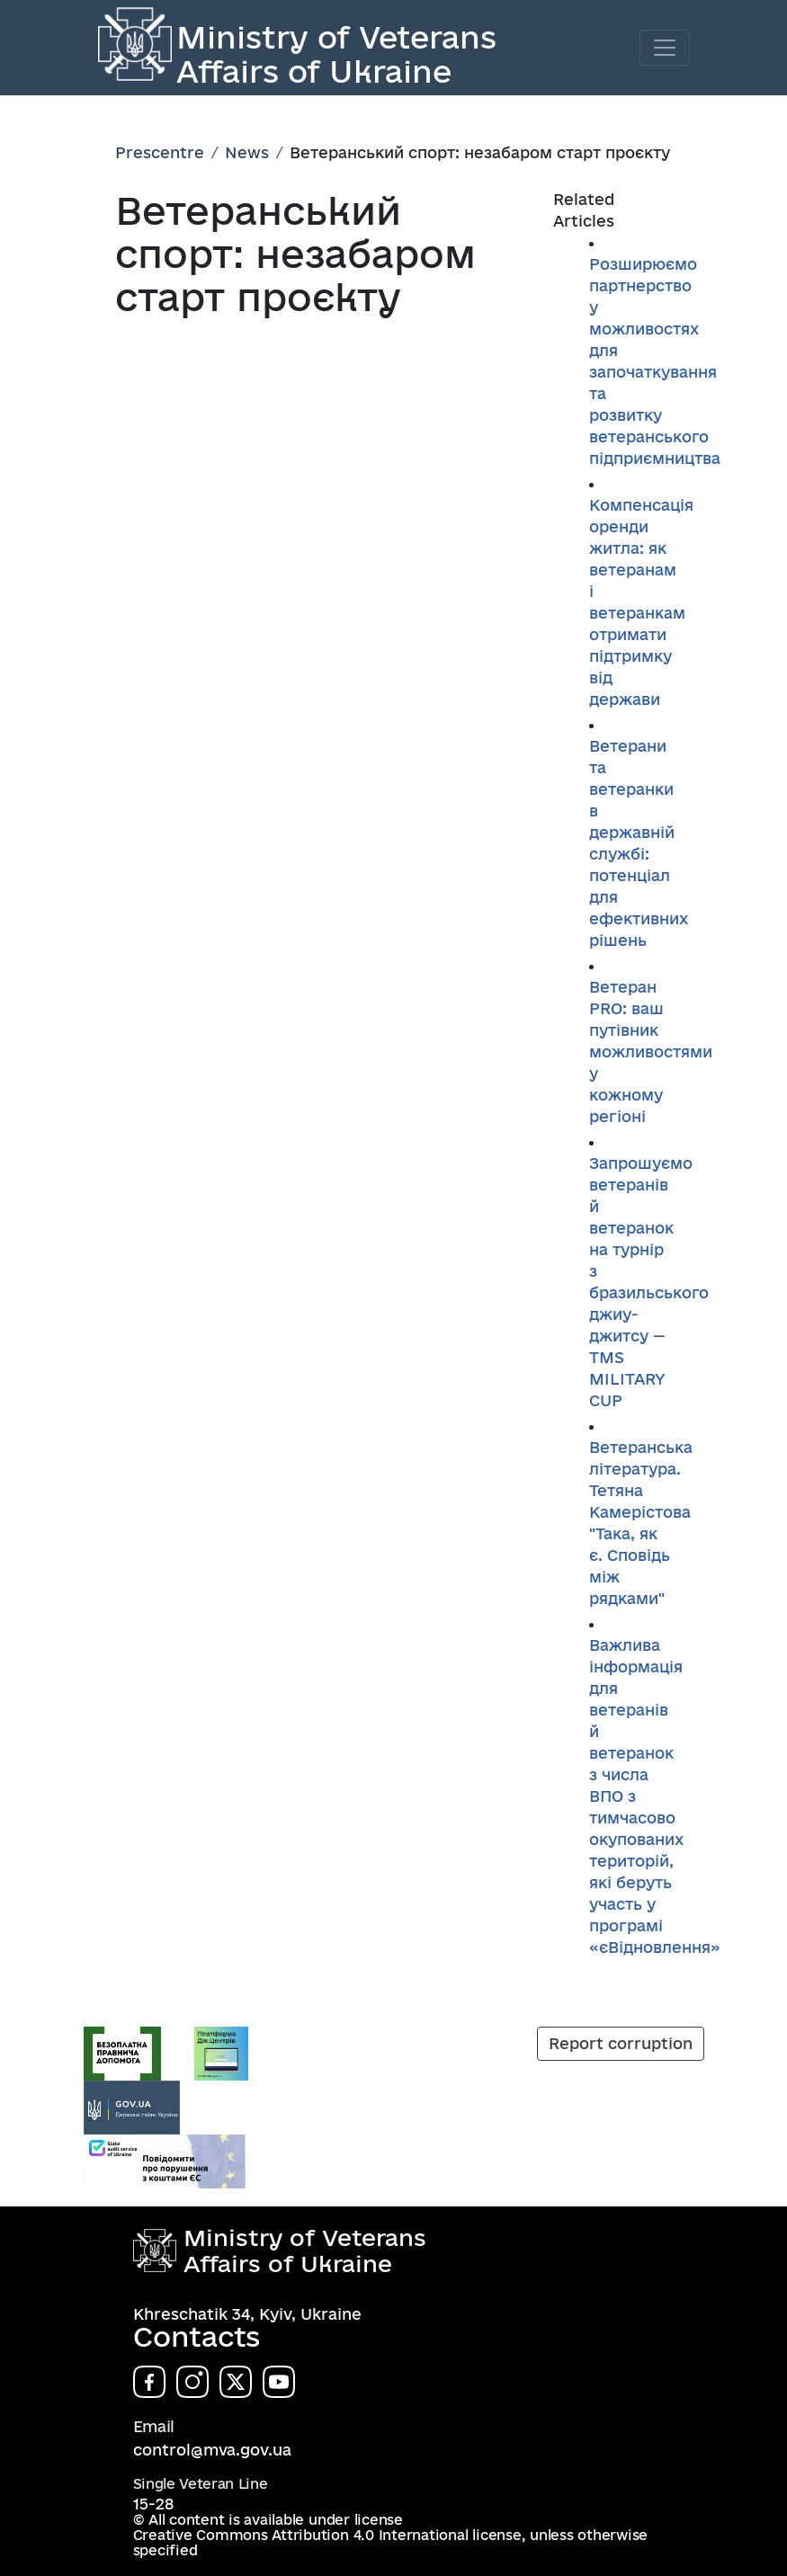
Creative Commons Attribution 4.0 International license (327, 2535)
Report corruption (621, 2043)
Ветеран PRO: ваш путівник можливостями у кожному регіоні (650, 1051)
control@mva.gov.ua (212, 2449)
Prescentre (159, 152)
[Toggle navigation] (664, 48)
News (247, 152)
